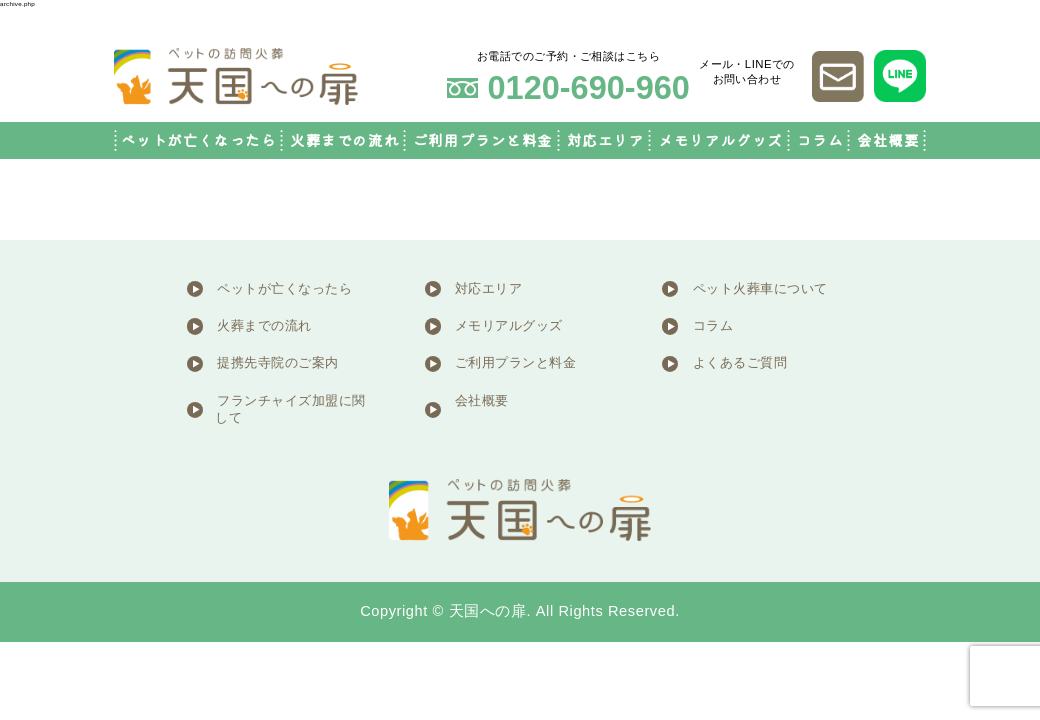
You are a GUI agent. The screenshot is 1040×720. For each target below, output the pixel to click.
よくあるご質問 (740, 363)
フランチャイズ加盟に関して (290, 409)
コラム (820, 140)
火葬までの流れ (344, 140)
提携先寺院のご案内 (278, 363)
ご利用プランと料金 (483, 140)
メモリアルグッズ (720, 140)
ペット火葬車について (760, 289)
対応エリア (606, 140)
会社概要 (888, 140)
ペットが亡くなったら (199, 140)
